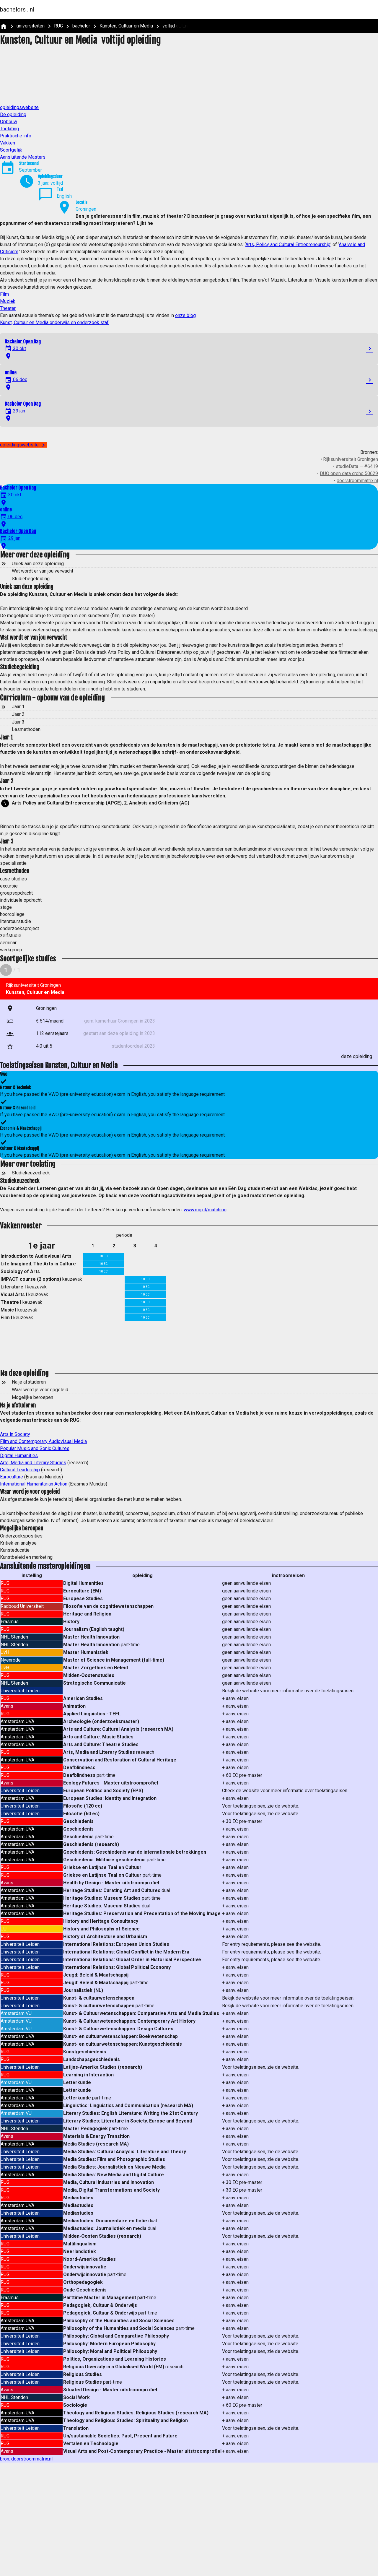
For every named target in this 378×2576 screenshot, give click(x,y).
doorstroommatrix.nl (357, 480)
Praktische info (15, 136)
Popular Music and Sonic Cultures (34, 1448)
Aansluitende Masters (22, 157)
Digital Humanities (19, 1455)
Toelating (9, 128)
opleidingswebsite (19, 107)
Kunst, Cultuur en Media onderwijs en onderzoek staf (54, 322)
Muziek (7, 301)
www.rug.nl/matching (205, 1210)
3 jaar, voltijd (50, 183)
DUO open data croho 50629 (349, 473)
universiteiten (31, 26)
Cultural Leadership (20, 1470)
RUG (58, 26)
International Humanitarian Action (33, 1484)
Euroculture (11, 1477)
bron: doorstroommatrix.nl (26, 2459)
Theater (8, 308)
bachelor (81, 26)
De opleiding (13, 114)
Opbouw (8, 121)
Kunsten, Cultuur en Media (126, 26)
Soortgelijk (11, 150)
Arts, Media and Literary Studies (33, 1462)
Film (4, 294)
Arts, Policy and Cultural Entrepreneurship (287, 244)
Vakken (7, 143)
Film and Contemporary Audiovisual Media (43, 1441)
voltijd (168, 26)
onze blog (185, 315)
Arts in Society (15, 1434)
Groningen (86, 209)
